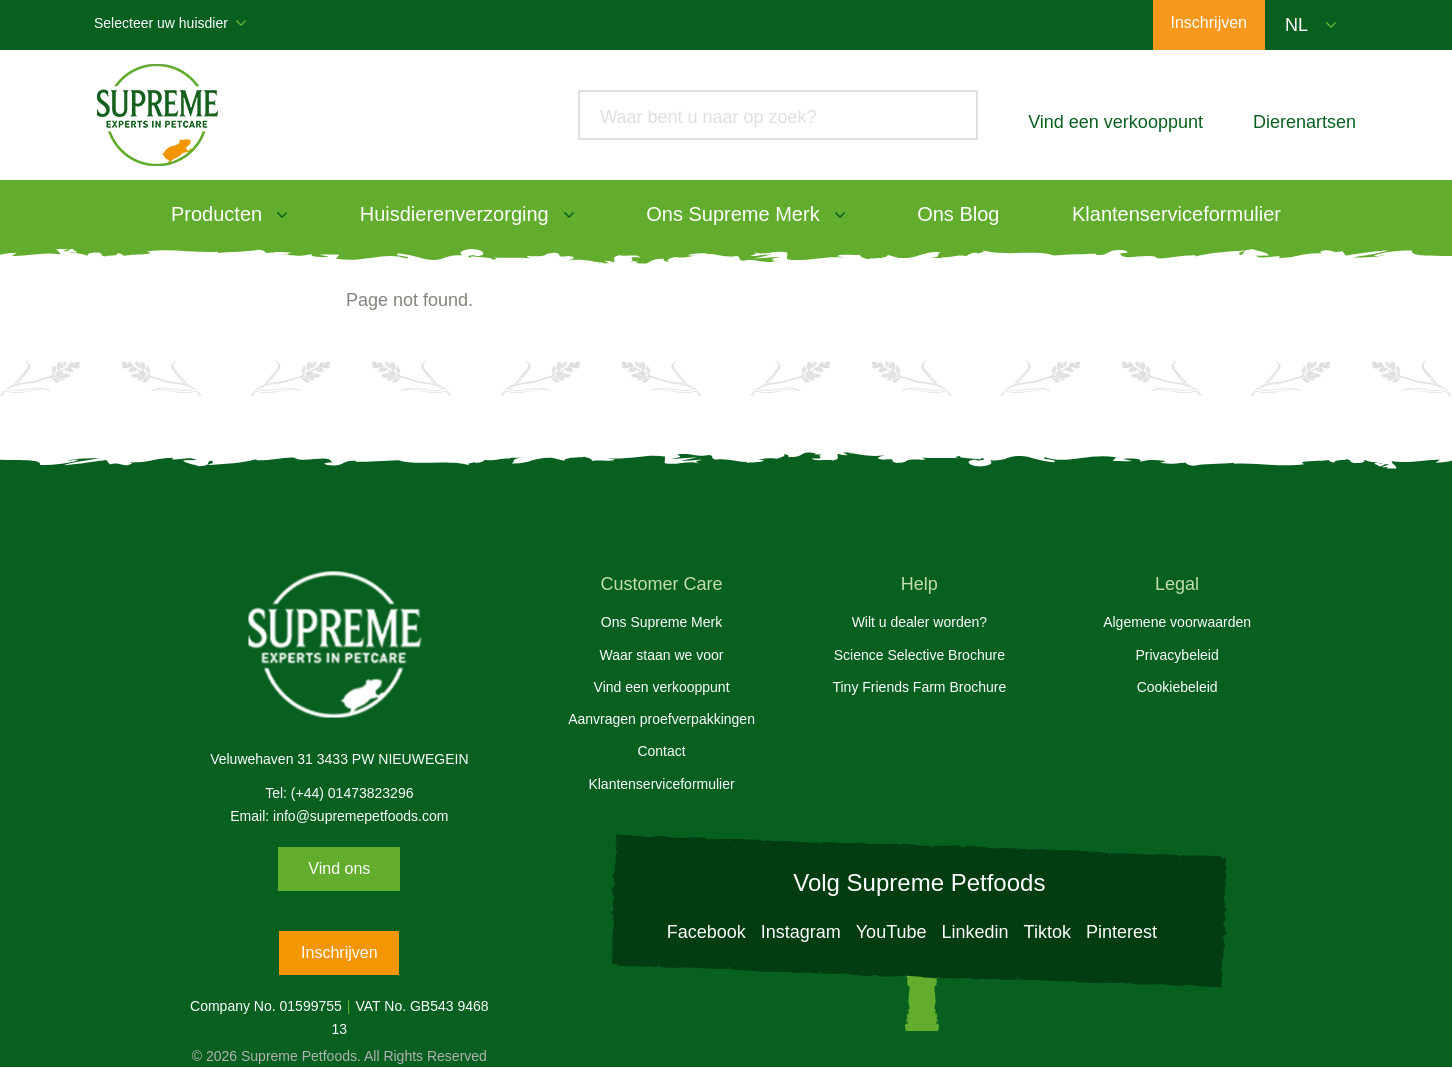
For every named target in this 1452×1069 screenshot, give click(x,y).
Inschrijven (339, 952)
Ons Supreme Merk (732, 214)
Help (919, 584)
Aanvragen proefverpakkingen (661, 719)
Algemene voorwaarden (1177, 622)
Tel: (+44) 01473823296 (339, 793)
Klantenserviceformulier (1176, 214)
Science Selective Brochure (919, 655)
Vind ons (339, 868)
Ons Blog (958, 214)
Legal (1177, 584)
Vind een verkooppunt (662, 687)
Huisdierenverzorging (454, 214)
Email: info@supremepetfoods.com (339, 816)
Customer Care (662, 584)
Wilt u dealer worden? (919, 622)
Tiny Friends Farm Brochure (919, 687)
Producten (216, 214)
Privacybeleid (1176, 655)
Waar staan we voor (662, 655)
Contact (661, 751)
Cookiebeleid (1177, 687)
